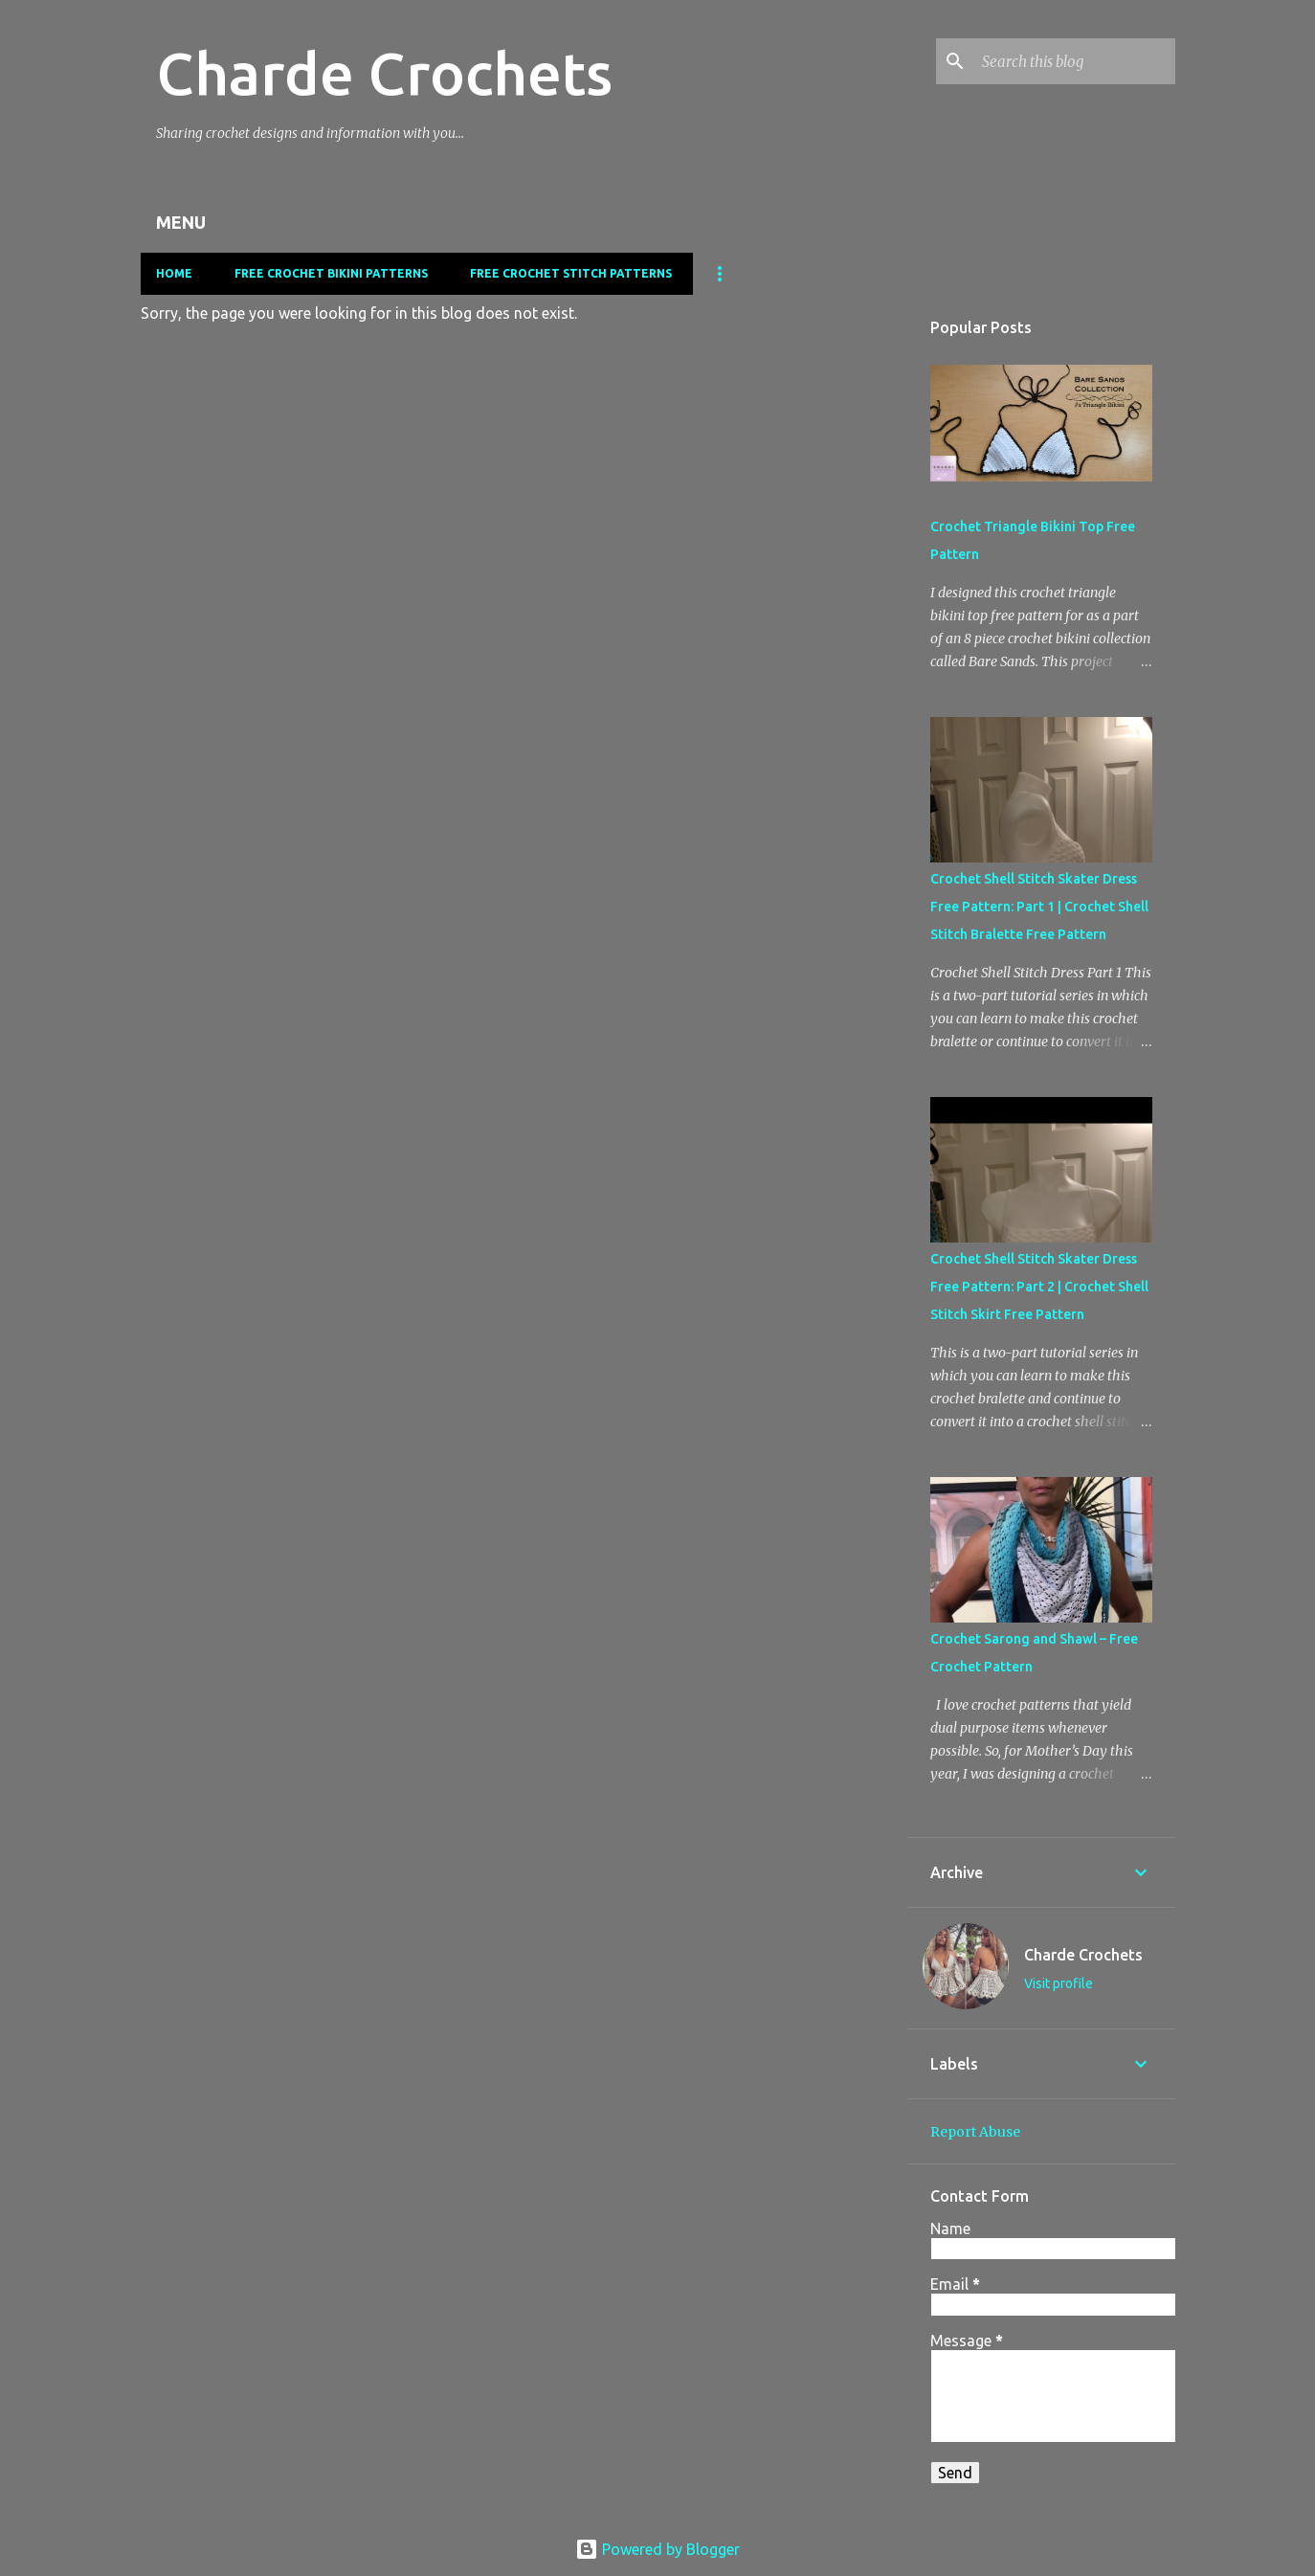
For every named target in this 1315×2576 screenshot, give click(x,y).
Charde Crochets (384, 72)
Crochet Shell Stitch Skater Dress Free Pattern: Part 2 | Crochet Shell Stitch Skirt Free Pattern (1039, 1286)
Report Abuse (975, 2131)
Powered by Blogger (657, 2549)
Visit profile (1058, 1983)
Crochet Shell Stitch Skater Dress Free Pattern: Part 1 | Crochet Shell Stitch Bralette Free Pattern (1039, 906)
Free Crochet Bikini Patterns (331, 273)
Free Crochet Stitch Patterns (571, 273)
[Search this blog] (1074, 61)
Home (174, 273)
